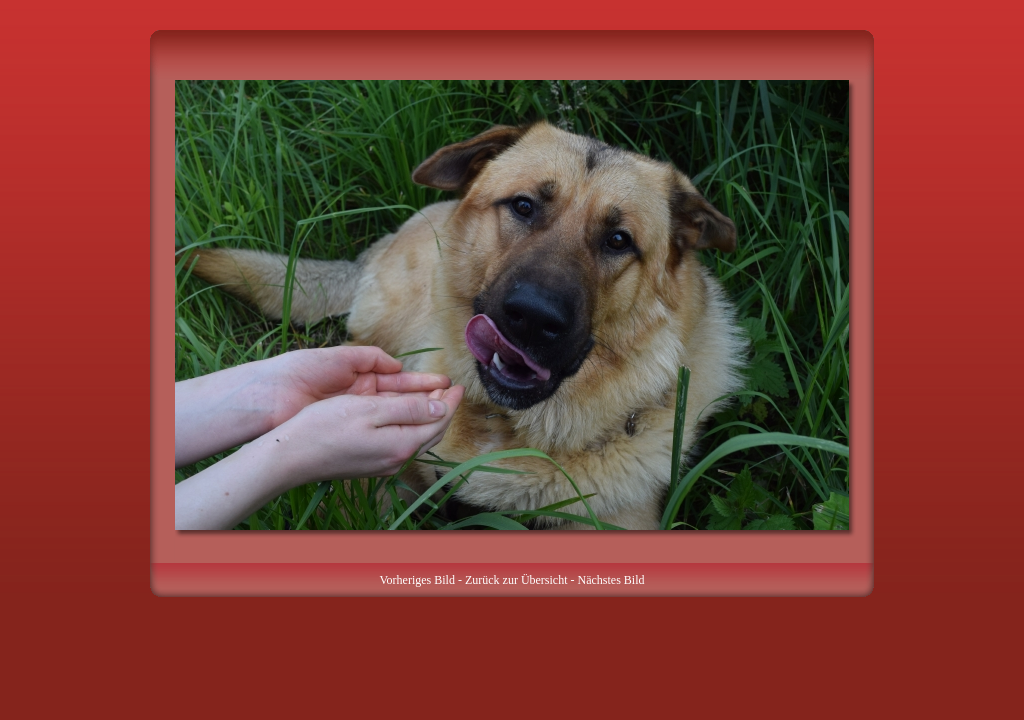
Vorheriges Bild (416, 580)
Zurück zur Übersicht (516, 580)
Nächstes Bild (611, 580)
